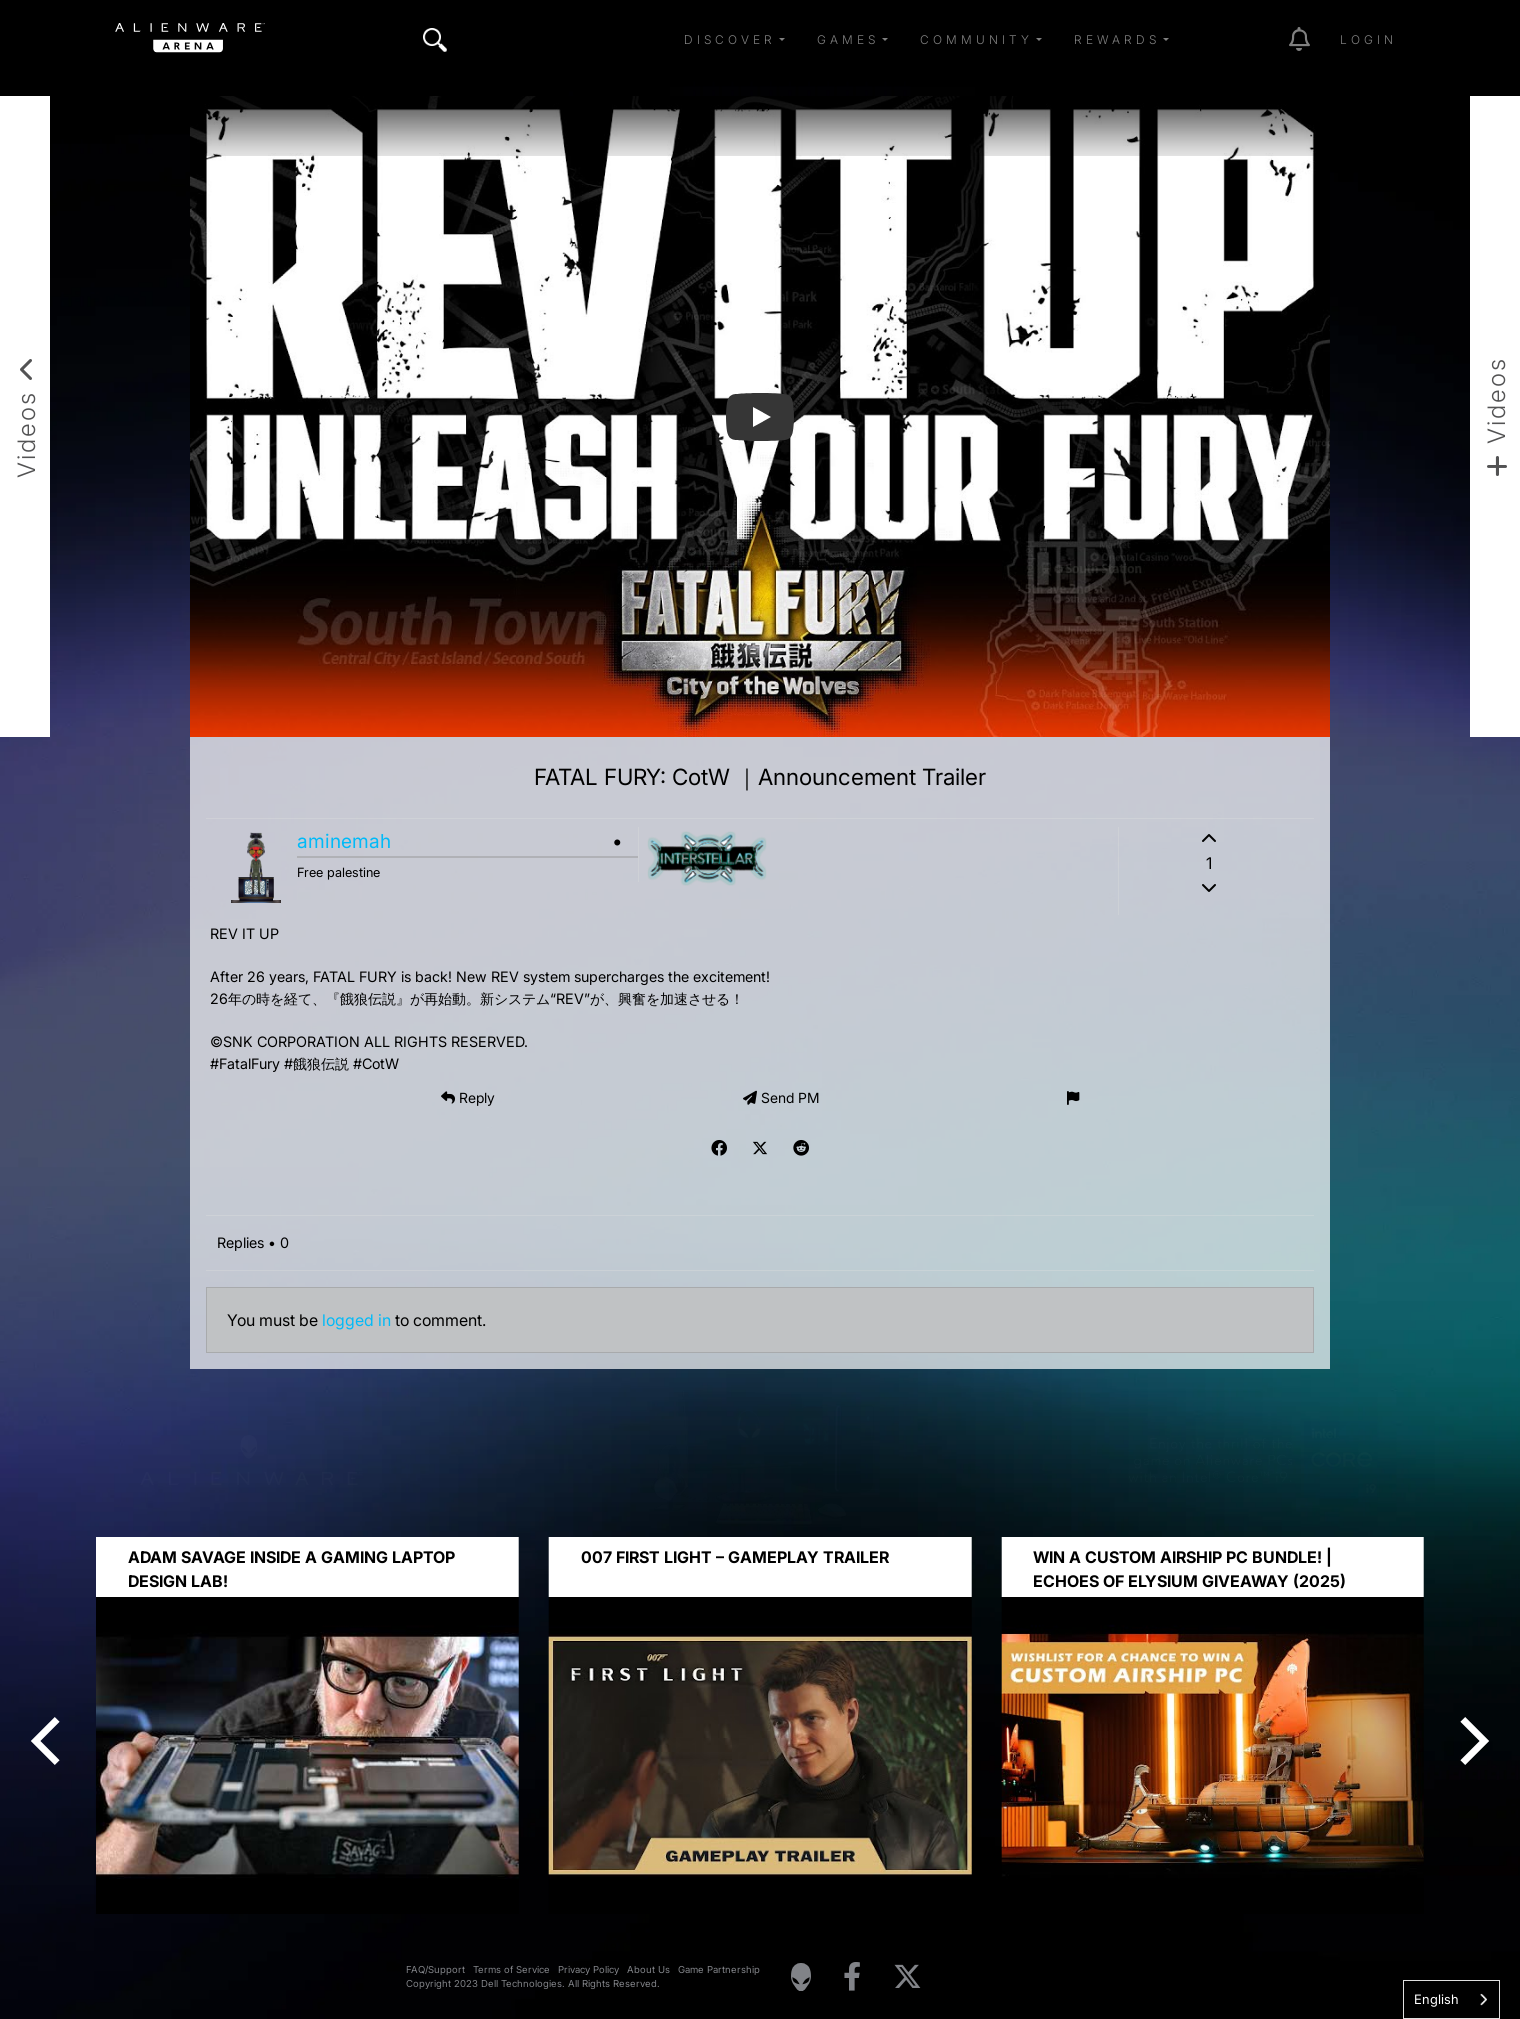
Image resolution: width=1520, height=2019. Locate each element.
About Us (648, 1969)
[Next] (1470, 1741)
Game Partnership (719, 1969)
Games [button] (848, 39)
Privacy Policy (588, 1969)
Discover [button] (730, 39)
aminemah (344, 841)
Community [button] (976, 39)
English (1436, 1999)
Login (1368, 39)
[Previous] (50, 1741)
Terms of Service (511, 1969)
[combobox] (1451, 1999)
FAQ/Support (435, 1969)
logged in (356, 1320)
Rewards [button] (1117, 39)
